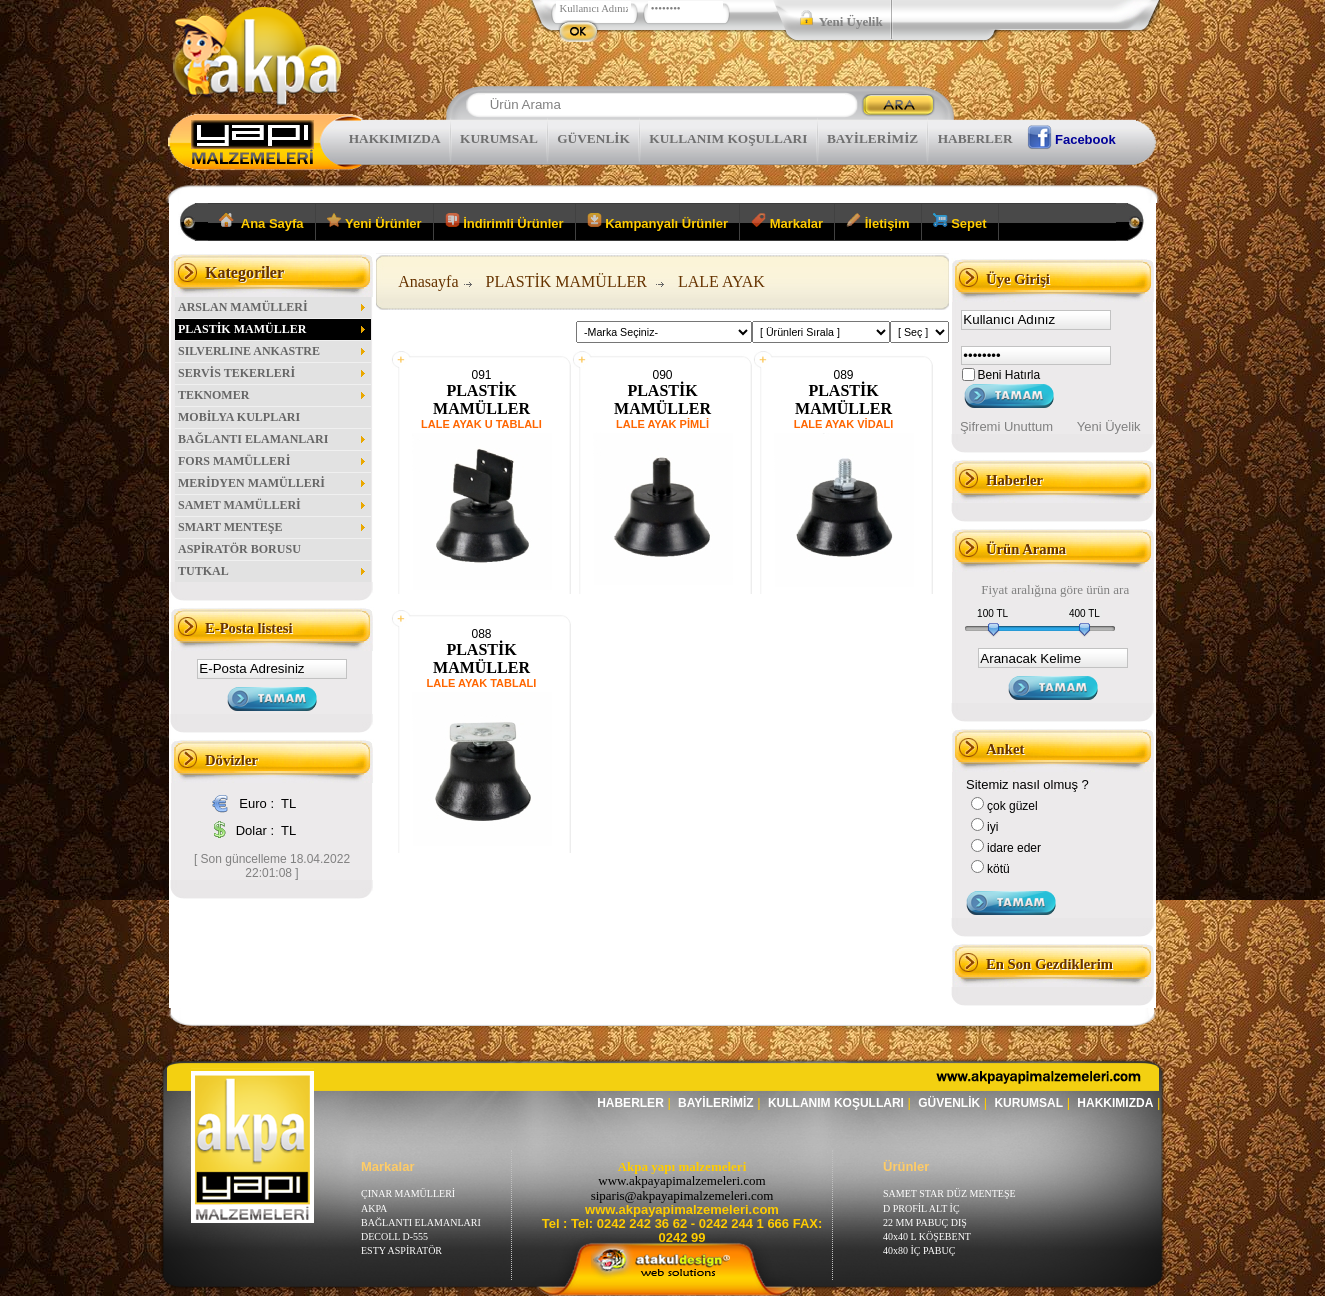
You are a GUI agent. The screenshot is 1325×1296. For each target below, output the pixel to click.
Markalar (787, 222)
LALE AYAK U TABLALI (481, 424)
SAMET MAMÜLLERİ (273, 505)
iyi (992, 827)
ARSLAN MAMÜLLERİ (273, 307)
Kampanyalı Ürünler (657, 222)
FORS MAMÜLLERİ (273, 461)
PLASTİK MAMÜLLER (273, 329)
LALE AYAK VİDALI (844, 424)
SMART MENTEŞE (273, 527)
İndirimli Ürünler (504, 222)
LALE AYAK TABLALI (482, 683)
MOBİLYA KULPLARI (239, 417)
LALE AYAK (721, 281)
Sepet (960, 222)
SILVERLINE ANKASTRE (273, 351)
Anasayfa (428, 281)
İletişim (877, 222)
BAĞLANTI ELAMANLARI (273, 439)
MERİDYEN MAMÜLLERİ (273, 483)
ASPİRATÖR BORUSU (239, 549)
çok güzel (1012, 806)
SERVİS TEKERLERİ (273, 373)
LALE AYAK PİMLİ (662, 424)
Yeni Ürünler (374, 222)
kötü (998, 869)
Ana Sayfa (261, 222)
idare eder (1014, 848)
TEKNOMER (273, 395)
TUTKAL (273, 571)
